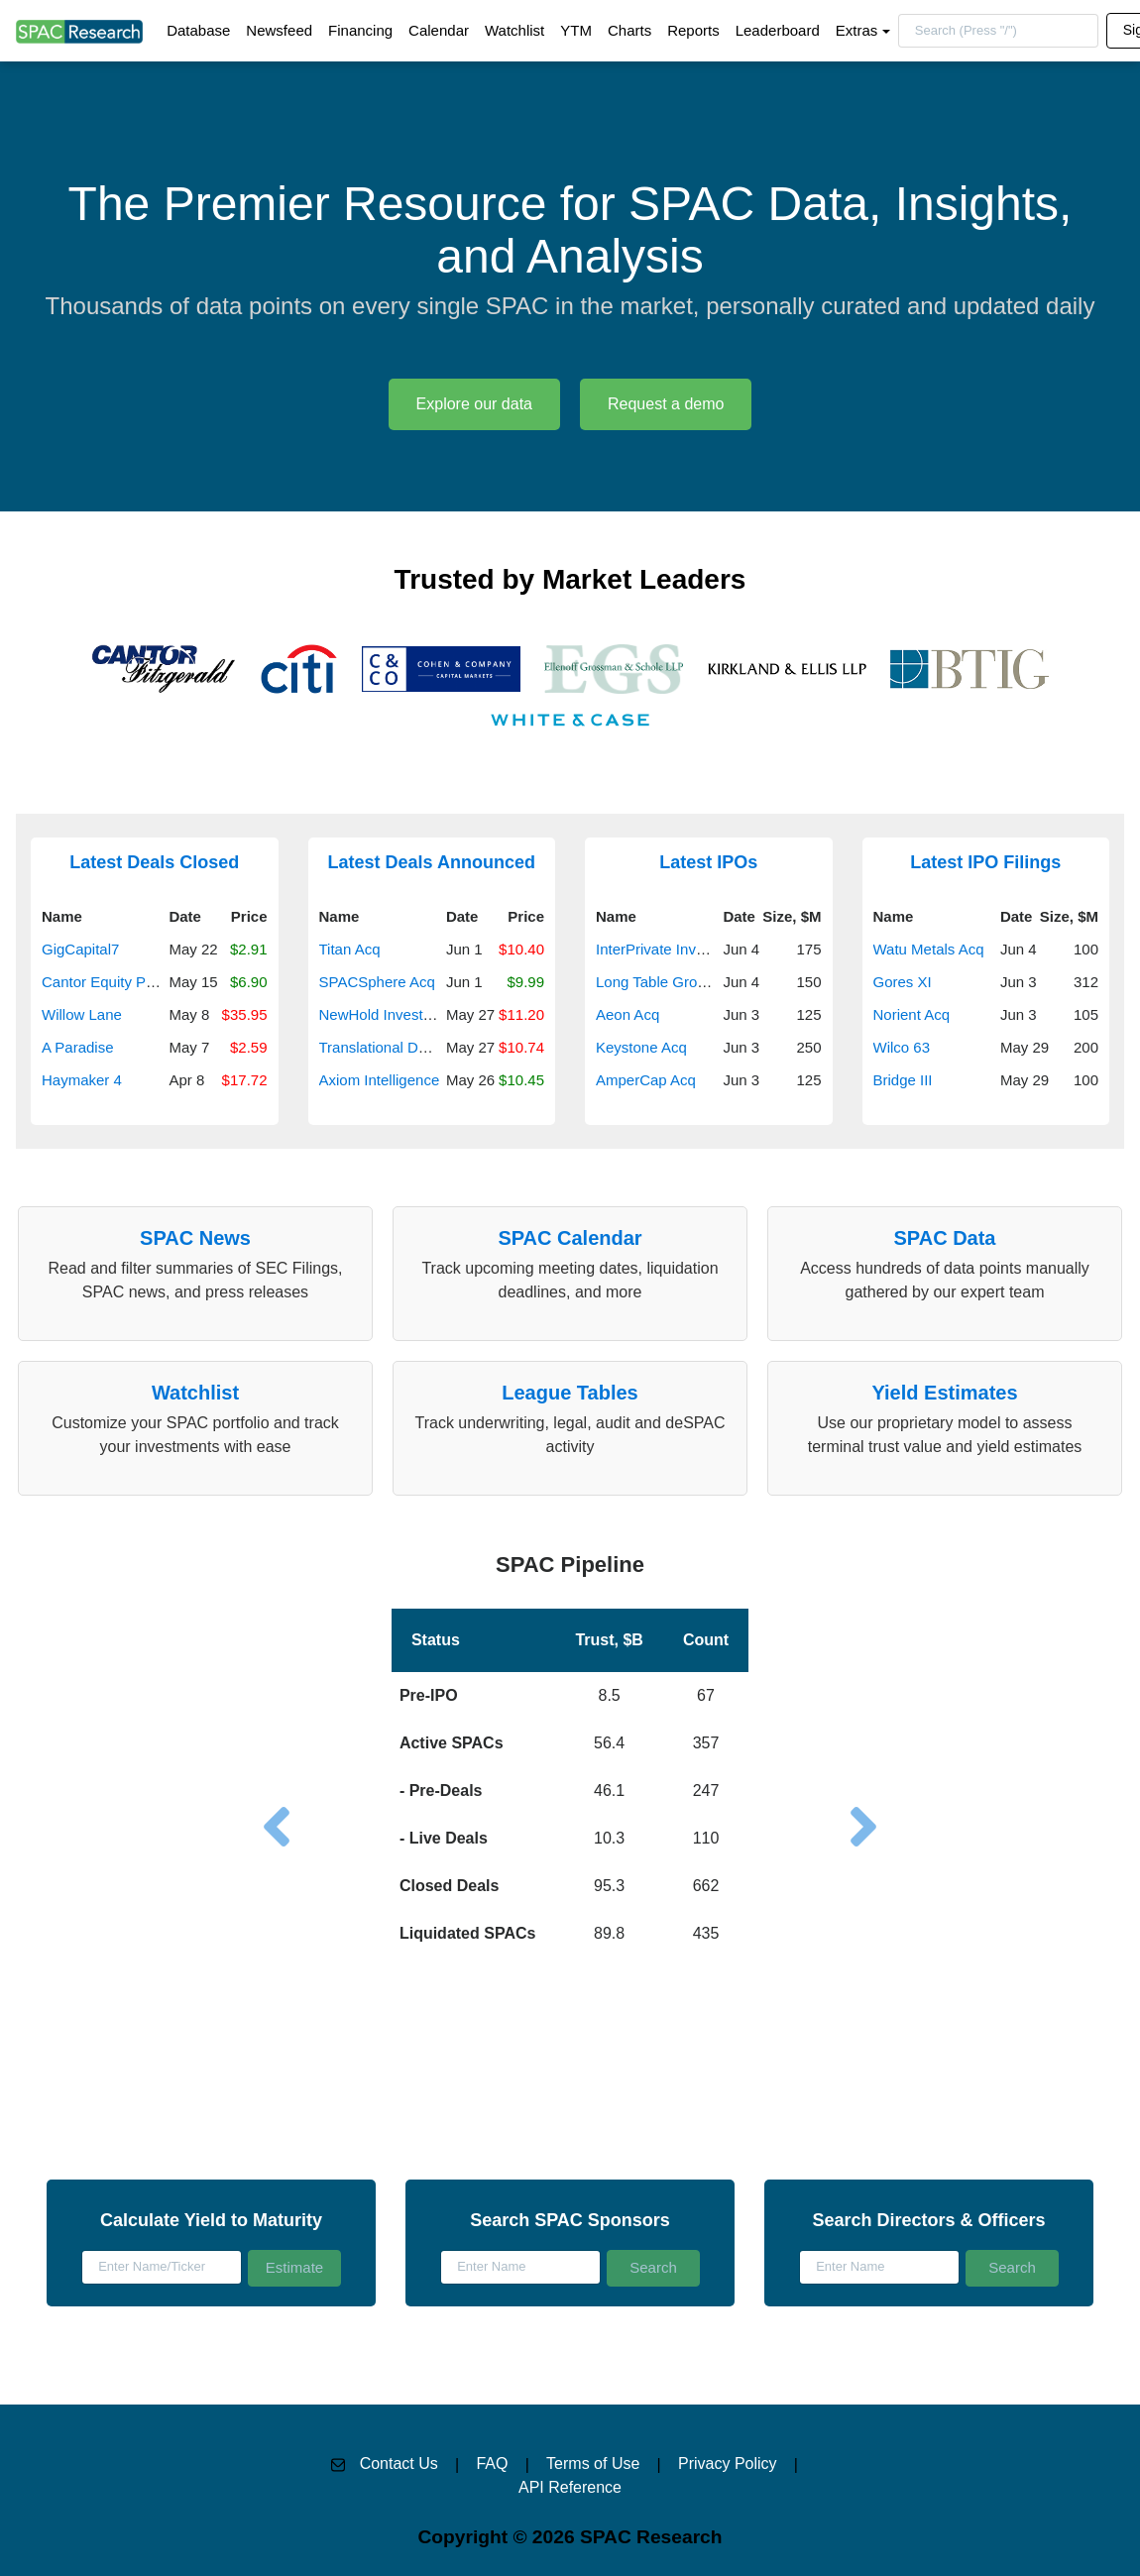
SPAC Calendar (569, 1238)
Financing (360, 30)
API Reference (570, 2487)
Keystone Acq (641, 1047)
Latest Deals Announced (431, 862)
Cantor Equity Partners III (125, 981)
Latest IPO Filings (985, 862)
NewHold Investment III (396, 1014)
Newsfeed (279, 30)
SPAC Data (945, 1238)
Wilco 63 (902, 1047)
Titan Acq (350, 949)
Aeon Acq (627, 1014)
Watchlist (514, 30)
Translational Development (407, 1047)
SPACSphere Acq (377, 981)
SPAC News (195, 1238)
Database (198, 30)
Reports (693, 30)
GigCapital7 (80, 949)
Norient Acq (912, 1014)
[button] (570, 1751)
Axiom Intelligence (379, 1079)
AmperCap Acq (646, 1079)
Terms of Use (592, 2463)
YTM (576, 30)
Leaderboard (778, 30)
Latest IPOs (708, 862)
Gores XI (902, 981)
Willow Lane (82, 1014)
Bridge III (903, 1079)
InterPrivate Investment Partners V (709, 949)
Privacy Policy (727, 2463)
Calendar (438, 30)
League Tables (569, 1392)
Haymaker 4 (82, 1079)
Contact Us (399, 2463)
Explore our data (474, 403)
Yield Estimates (944, 1392)
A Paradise (78, 1047)
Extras (857, 30)
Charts (629, 30)
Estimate (294, 2267)
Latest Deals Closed (154, 862)
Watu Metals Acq (928, 949)
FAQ (492, 2463)
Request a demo (666, 403)
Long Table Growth (658, 981)
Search (653, 2267)
